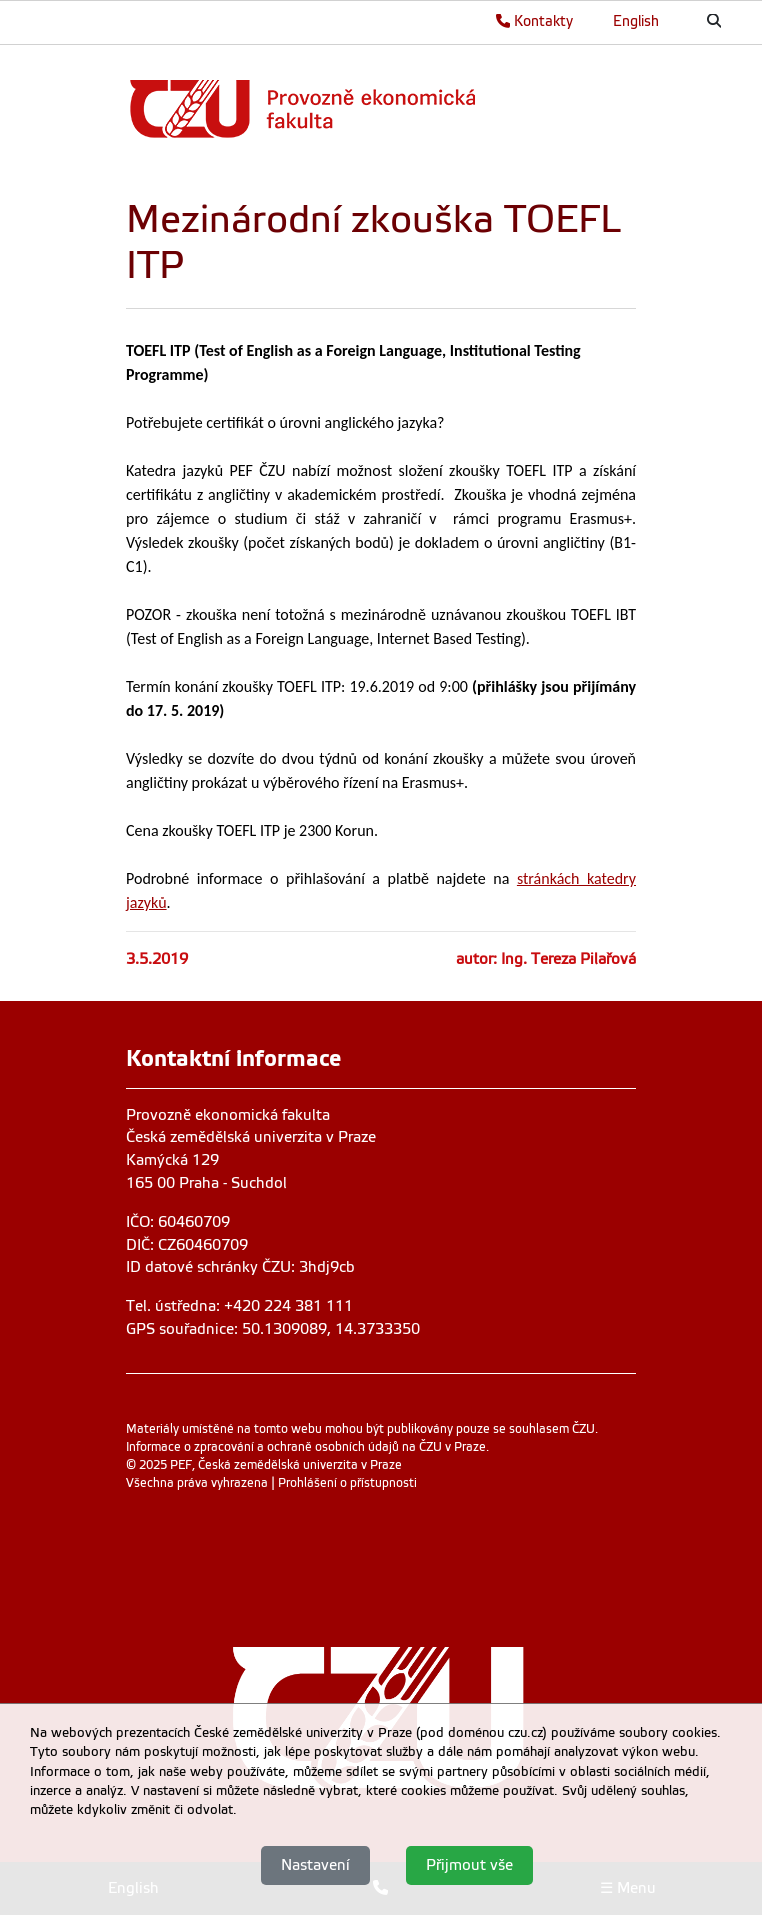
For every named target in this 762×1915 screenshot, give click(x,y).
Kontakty (534, 21)
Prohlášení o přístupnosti (347, 1483)
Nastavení (315, 1865)
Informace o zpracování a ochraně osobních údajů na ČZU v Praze (306, 1447)
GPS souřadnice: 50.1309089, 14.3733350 (273, 1329)
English (636, 21)
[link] (376, 108)
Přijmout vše (469, 1865)
